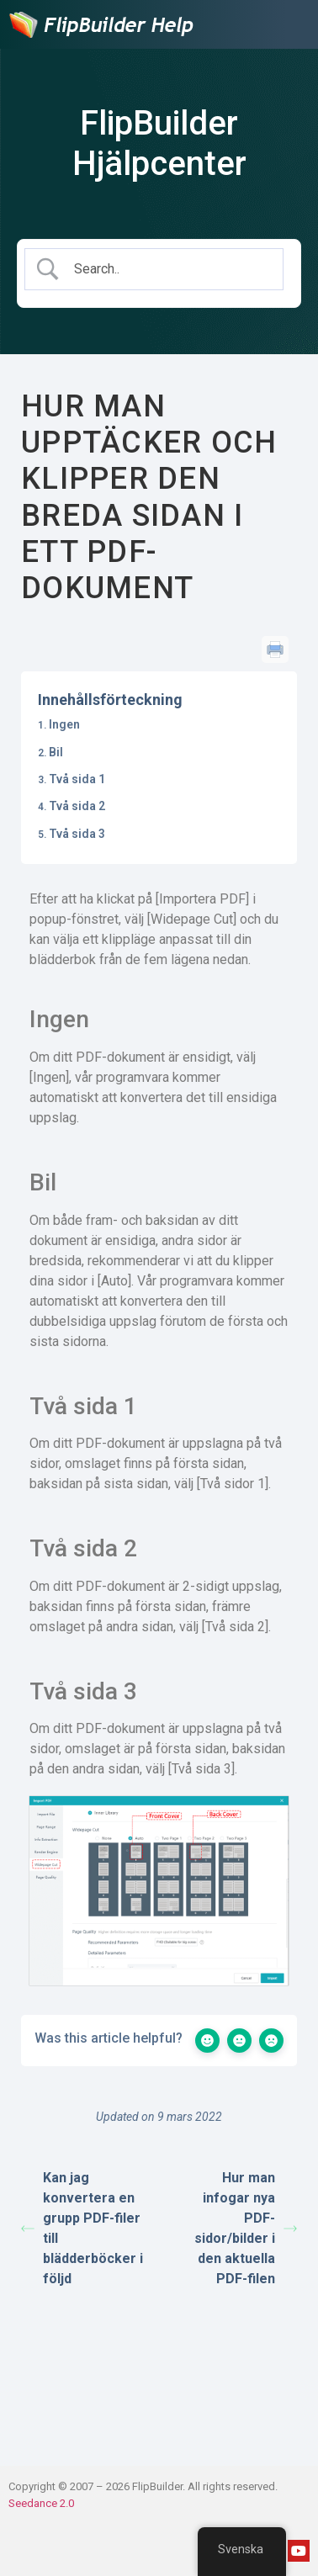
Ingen (64, 724)
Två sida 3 (77, 833)
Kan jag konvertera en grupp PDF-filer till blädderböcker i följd (82, 2228)
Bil (56, 752)
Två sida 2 (77, 806)
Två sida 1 (77, 779)
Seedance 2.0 (41, 2503)
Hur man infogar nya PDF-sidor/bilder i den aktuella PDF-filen (245, 2228)
